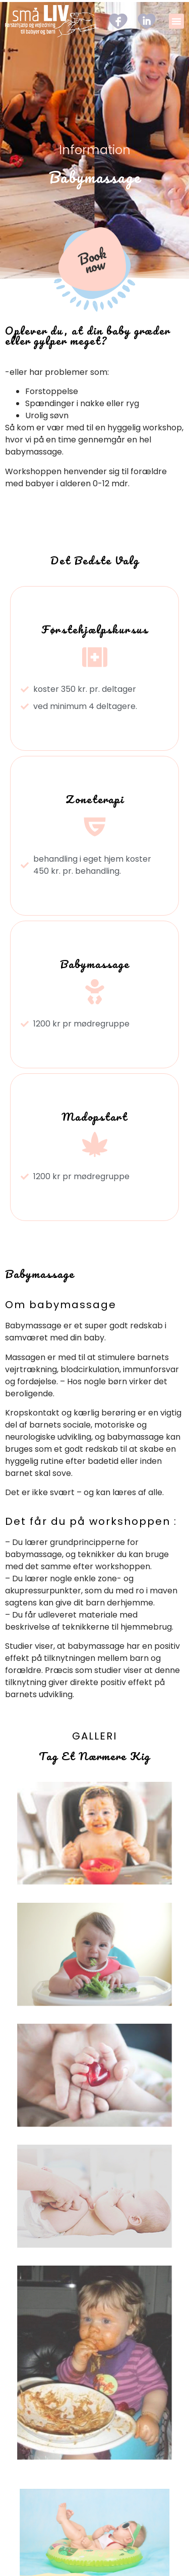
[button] (176, 21)
